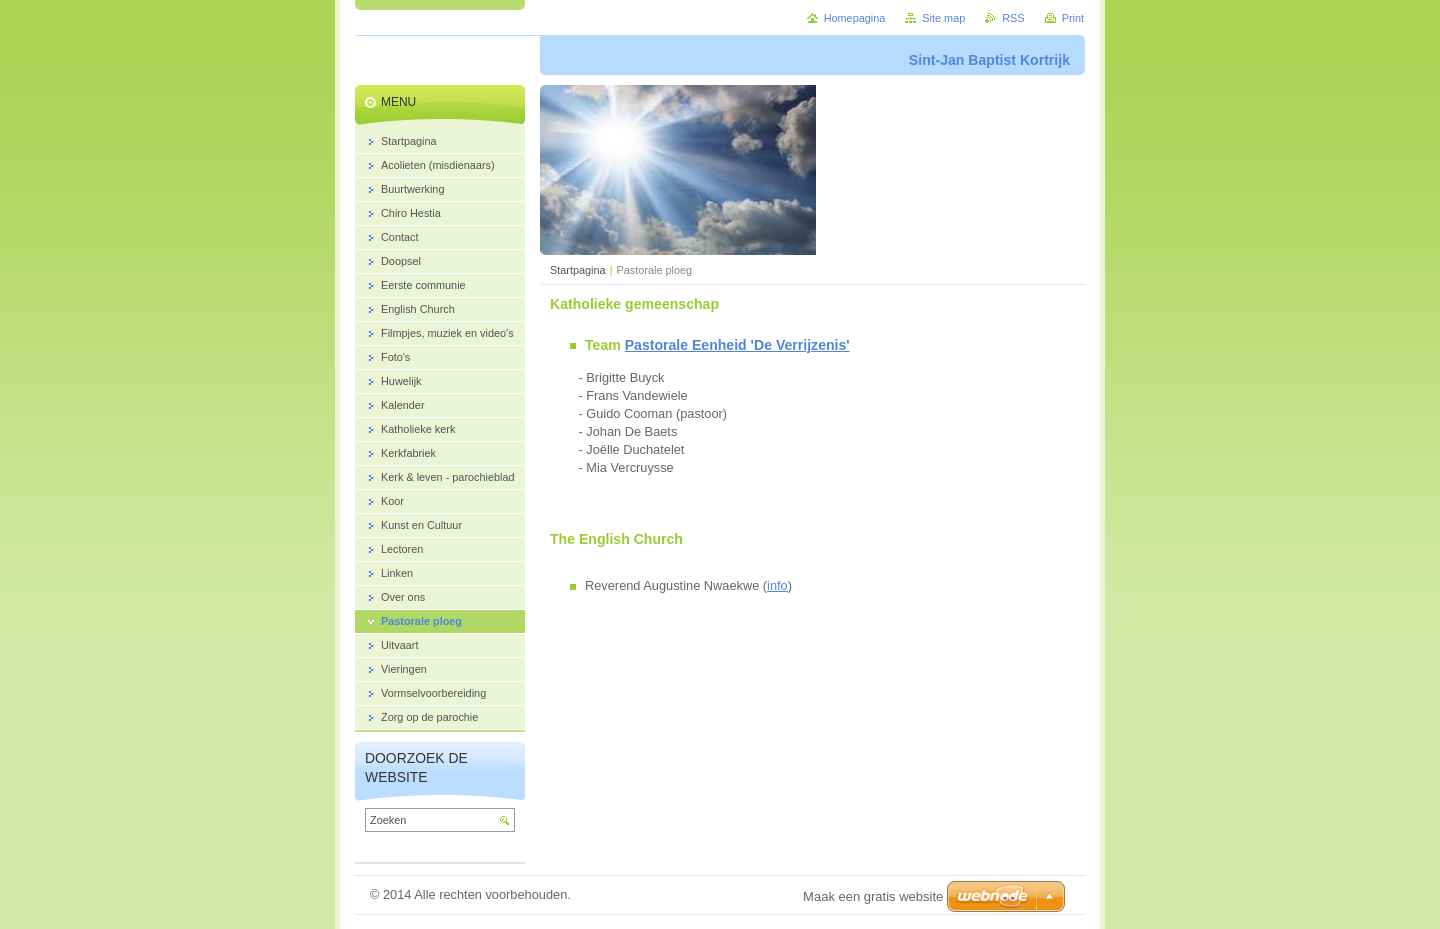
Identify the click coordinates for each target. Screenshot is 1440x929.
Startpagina (578, 270)
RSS (1013, 18)
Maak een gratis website (873, 896)
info (777, 585)
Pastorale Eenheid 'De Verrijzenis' (737, 345)
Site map (943, 18)
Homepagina (855, 18)
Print (1073, 18)
